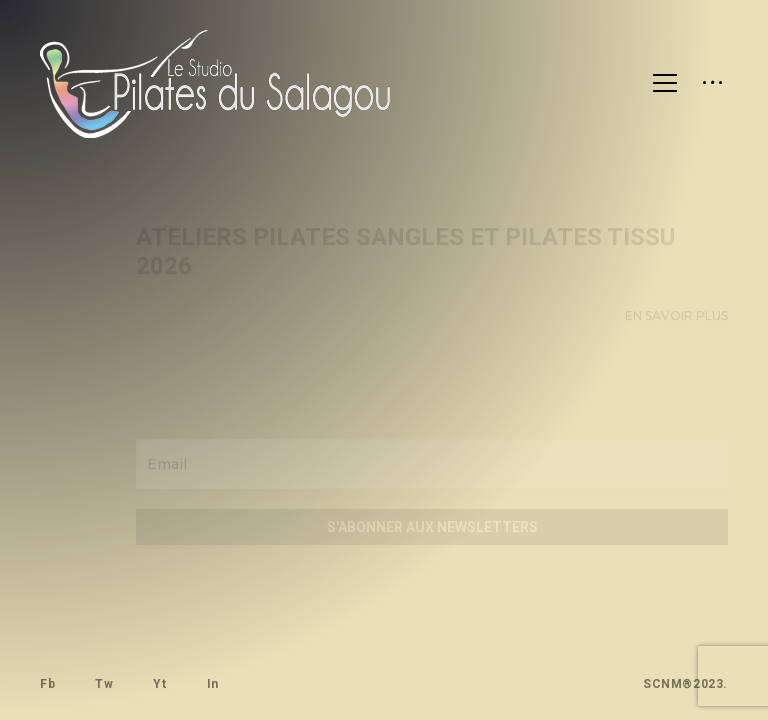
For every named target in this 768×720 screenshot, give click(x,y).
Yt (159, 684)
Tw (104, 684)
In (212, 684)
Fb (47, 684)
